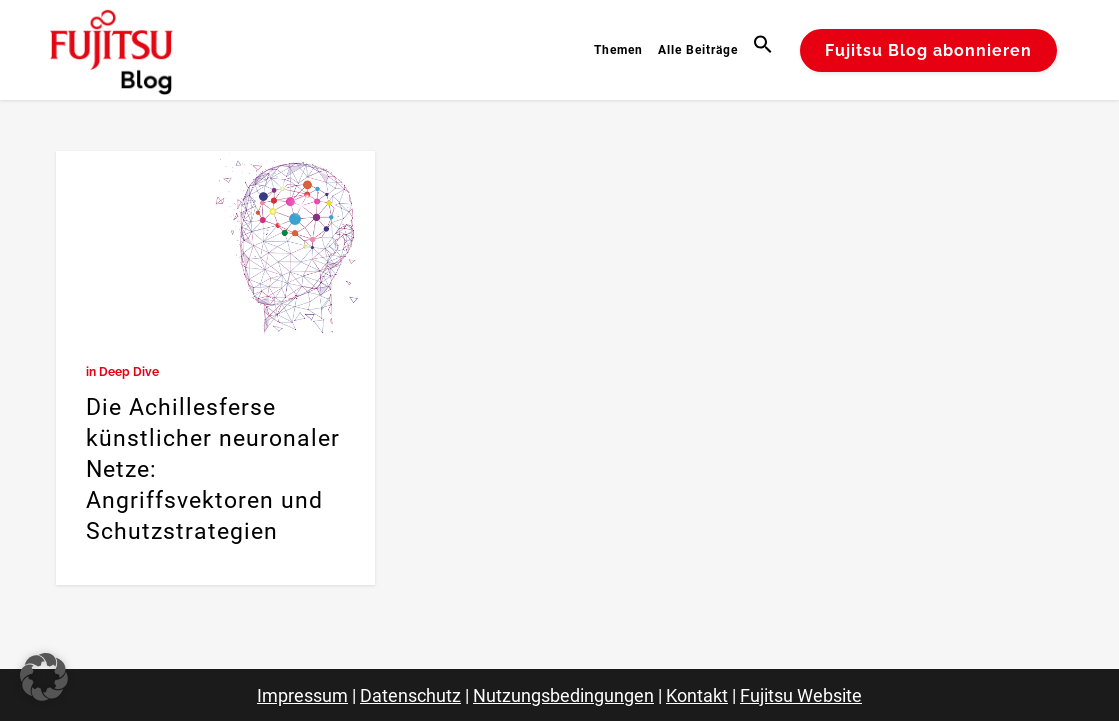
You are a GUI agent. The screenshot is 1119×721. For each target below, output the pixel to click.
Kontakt (697, 695)
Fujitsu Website (801, 695)
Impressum (302, 695)
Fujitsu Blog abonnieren (928, 50)
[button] (765, 50)
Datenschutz (410, 695)
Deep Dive (129, 372)
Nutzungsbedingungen (563, 695)
